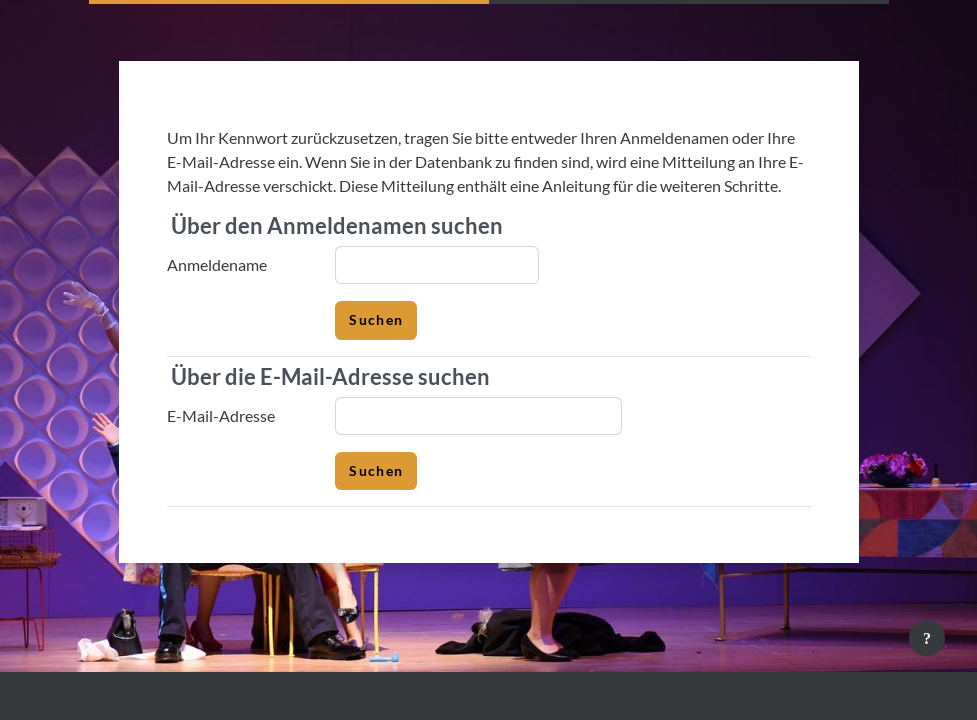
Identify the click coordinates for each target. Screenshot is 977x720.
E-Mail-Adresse (221, 415)
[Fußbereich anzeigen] (927, 638)
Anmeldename (217, 264)
